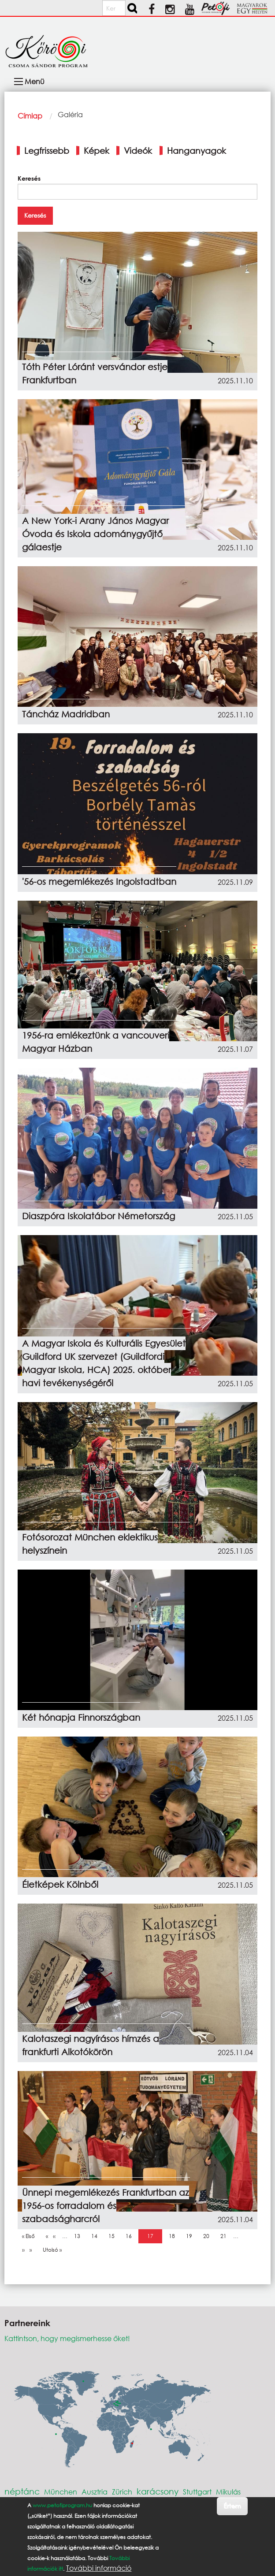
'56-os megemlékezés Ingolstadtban (99, 881)
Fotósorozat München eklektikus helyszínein (90, 1543)
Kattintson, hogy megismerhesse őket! (67, 2338)
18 (174, 2236)
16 (131, 2236)
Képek (96, 150)
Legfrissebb (46, 150)
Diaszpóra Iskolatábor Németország (98, 1216)
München (60, 2491)
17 (152, 2236)
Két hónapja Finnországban (81, 1717)
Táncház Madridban (66, 714)
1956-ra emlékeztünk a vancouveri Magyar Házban (95, 1042)
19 (191, 2236)
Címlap (30, 115)
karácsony (157, 2491)
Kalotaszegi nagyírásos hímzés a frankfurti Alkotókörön (90, 2045)
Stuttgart (197, 2491)
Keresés (29, 178)
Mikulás (228, 2491)
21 (225, 2236)
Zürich (122, 2491)
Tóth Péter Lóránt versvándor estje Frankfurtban (94, 373)
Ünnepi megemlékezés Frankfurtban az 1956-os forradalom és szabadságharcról (105, 2205)
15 (113, 2236)
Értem (232, 2506)
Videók (138, 150)
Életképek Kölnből (60, 1884)
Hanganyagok (196, 150)
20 (208, 2236)
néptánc (22, 2491)
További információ (98, 2568)
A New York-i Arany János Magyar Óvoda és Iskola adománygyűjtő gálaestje (95, 534)
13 (79, 2236)
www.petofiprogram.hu (62, 2505)
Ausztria (95, 2491)
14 (96, 2236)
